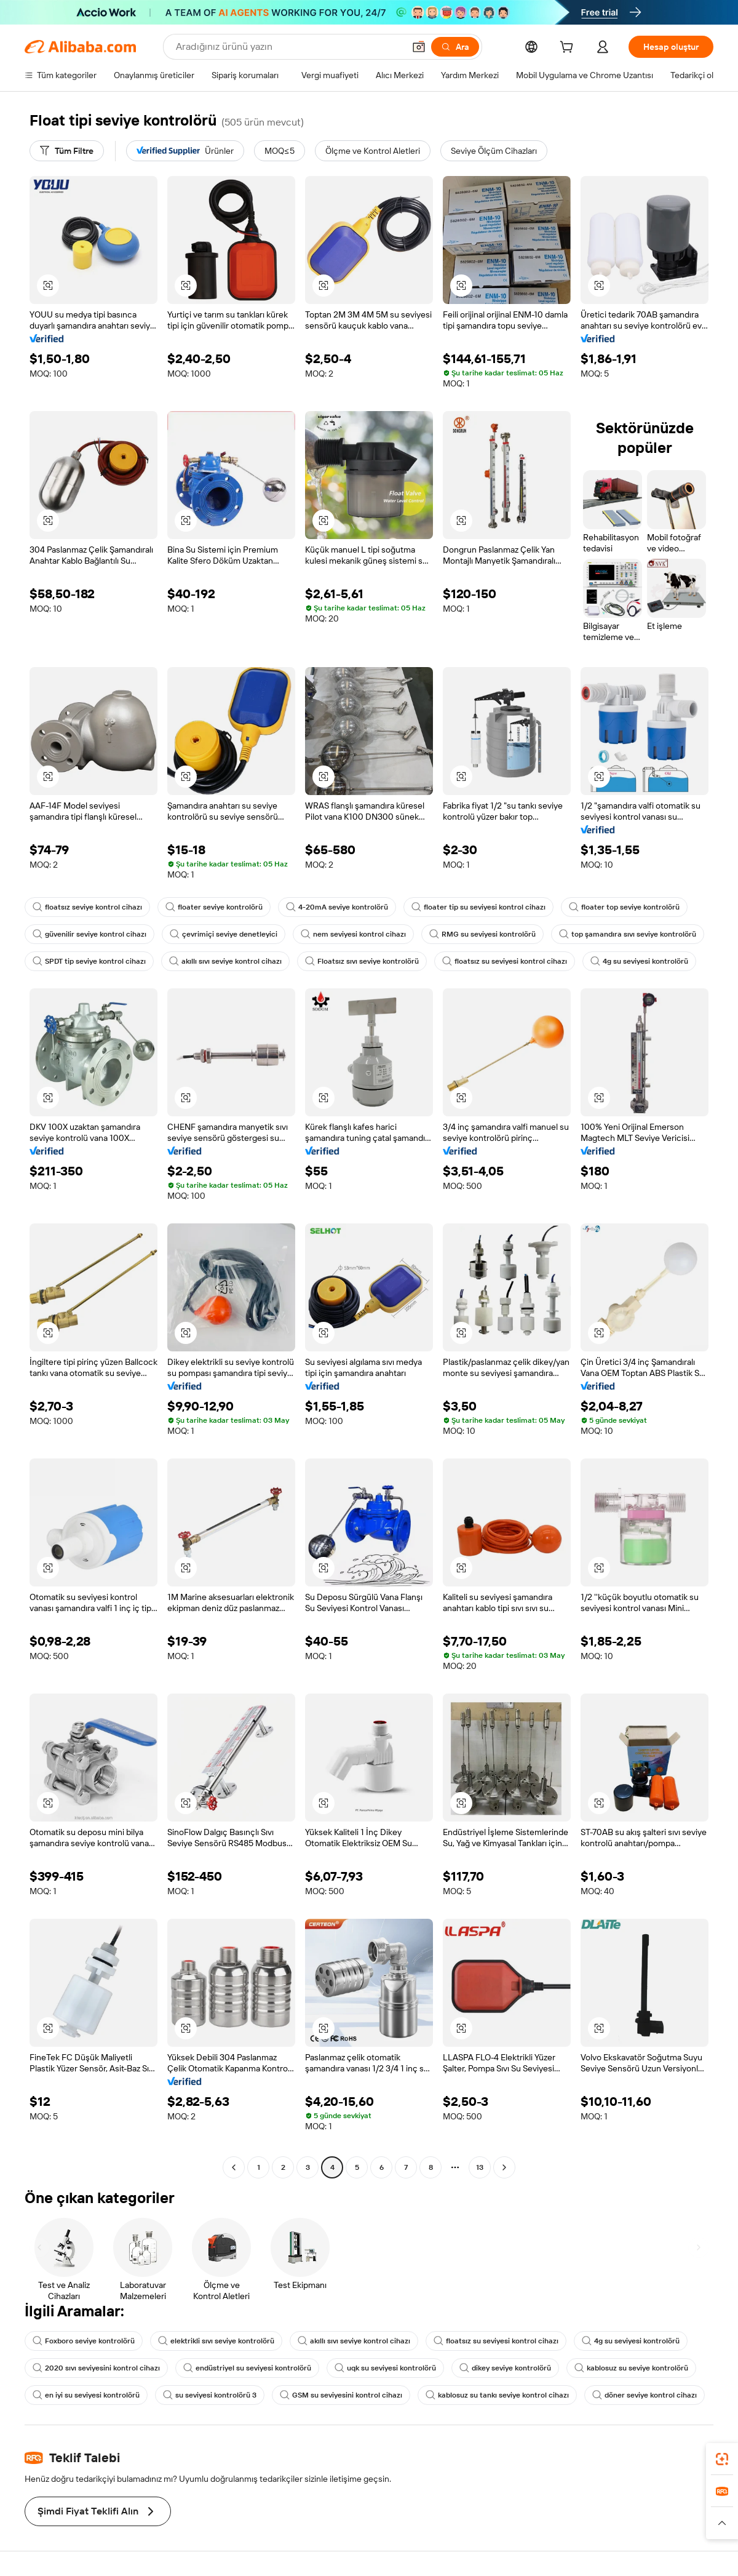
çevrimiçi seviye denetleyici (223, 934)
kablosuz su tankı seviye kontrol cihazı (497, 2395)
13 (479, 2167)
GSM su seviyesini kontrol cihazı (341, 2395)
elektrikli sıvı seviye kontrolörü (216, 2341)
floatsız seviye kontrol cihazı (87, 907)
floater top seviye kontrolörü (624, 907)
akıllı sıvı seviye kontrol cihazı (225, 961)
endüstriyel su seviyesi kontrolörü (247, 2368)
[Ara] (455, 47)
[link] (722, 2459)
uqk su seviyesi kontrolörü (385, 2368)
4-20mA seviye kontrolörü (337, 907)
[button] (418, 46)
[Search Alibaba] (289, 47)
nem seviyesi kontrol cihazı (353, 934)
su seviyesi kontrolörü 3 (209, 2395)
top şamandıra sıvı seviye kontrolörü (627, 934)
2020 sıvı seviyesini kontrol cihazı (96, 2368)
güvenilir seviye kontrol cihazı (89, 934)
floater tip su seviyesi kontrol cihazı (478, 907)
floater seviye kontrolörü (214, 907)
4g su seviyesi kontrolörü (639, 961)
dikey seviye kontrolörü (505, 2368)
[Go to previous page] (234, 2167)
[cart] (569, 49)
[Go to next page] (504, 2167)
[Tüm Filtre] (67, 150)
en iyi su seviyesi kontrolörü (86, 2395)
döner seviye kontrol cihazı (644, 2395)
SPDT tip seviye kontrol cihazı (89, 961)
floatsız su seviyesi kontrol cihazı (504, 961)
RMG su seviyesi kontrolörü (482, 934)
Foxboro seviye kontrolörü (84, 2341)
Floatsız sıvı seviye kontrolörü (362, 961)
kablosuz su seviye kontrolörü (631, 2368)
